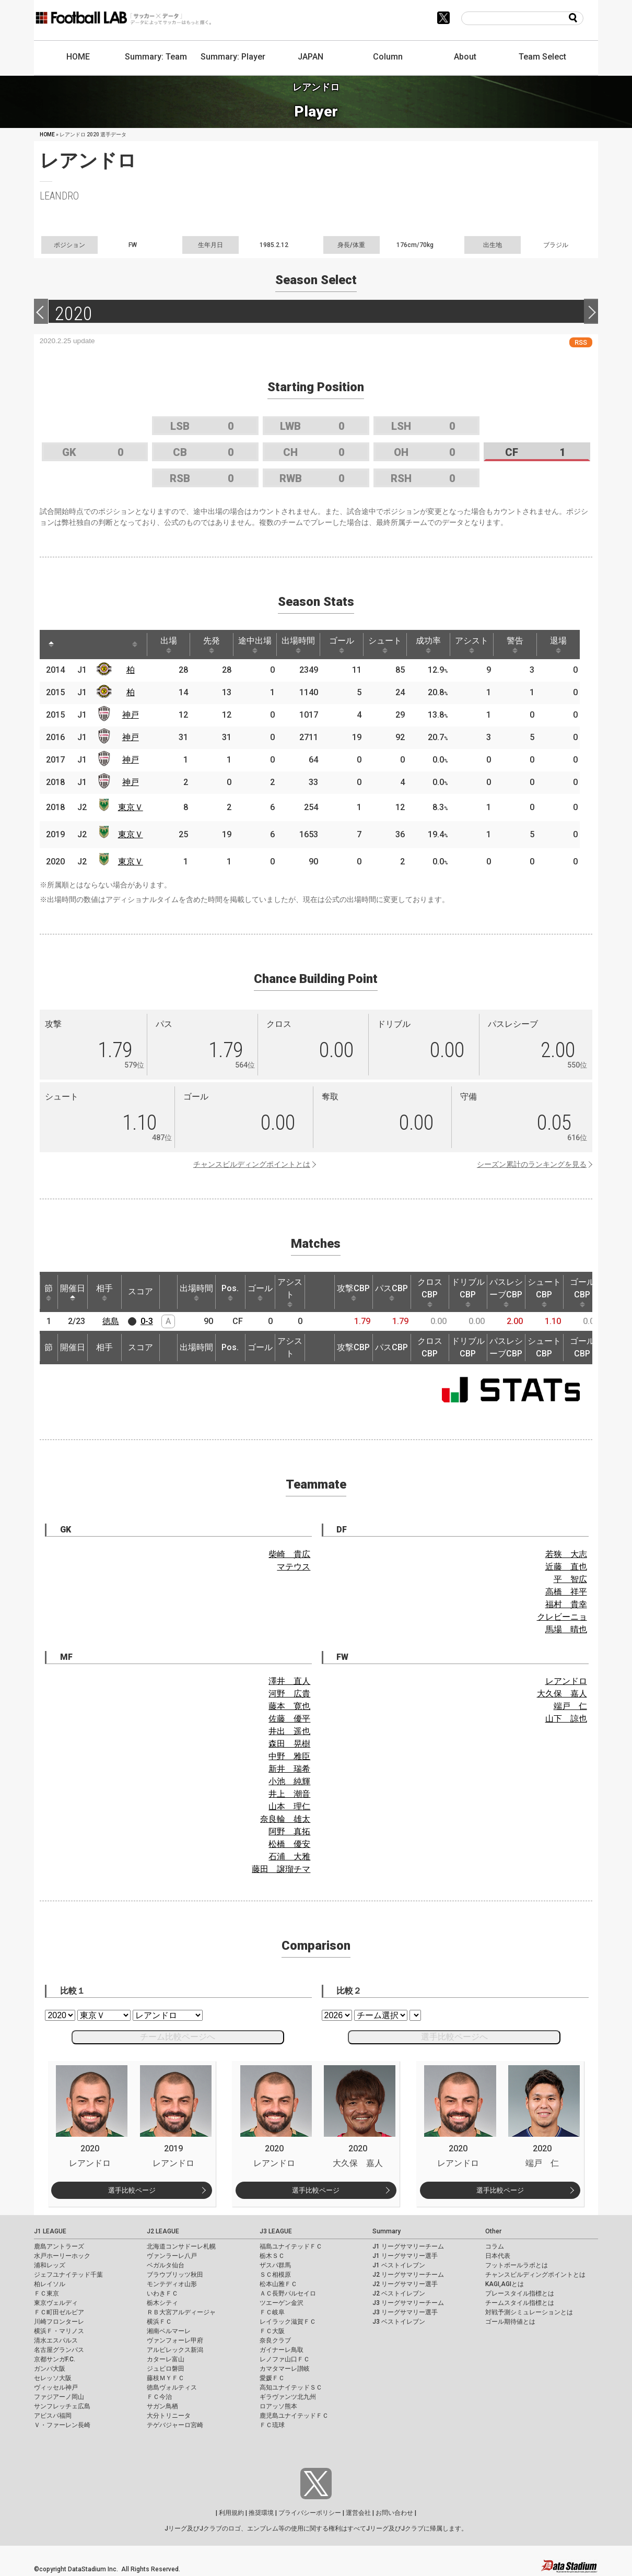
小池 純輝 (289, 1781)
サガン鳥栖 (162, 2406)
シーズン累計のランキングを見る (532, 1164)
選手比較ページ (132, 2190)
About (465, 57)
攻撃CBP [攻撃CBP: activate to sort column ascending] (353, 1292)
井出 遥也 (289, 1731)
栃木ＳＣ (272, 2255)
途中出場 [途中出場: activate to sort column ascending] (255, 644)
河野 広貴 (289, 1694)
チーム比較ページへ (177, 2036)
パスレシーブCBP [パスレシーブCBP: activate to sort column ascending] (506, 1292)
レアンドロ (566, 1681)
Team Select (542, 57)
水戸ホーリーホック (62, 2255)
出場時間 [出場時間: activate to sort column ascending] (298, 644)
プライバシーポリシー (309, 2512)
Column (388, 57)
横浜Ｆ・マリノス (59, 2331)
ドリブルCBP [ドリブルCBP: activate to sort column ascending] (468, 1292)
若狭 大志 (566, 1554)
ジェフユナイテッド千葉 (68, 2274)
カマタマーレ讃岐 (285, 2368)
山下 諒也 (566, 1719)
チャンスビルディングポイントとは (251, 1164)
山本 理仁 (289, 1806)
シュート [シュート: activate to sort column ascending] (385, 644)
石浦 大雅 (289, 1856)
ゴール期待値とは (510, 2321)
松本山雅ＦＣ (278, 2284)
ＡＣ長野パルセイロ (288, 2293)
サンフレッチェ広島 (62, 2406)
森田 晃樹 (289, 1744)
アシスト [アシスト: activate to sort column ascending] (471, 644)
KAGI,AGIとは (504, 2284)
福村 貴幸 (566, 1604)
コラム (494, 2246)
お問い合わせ (394, 2512)
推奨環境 (261, 2512)
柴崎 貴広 (289, 1554)
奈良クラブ (275, 2340)
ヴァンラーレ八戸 (172, 2255)
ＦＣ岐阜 (272, 2312)
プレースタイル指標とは (519, 2293)
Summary (386, 2231)
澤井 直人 (289, 1681)
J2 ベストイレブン (398, 2293)
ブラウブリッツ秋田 (175, 2274)
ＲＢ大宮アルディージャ (181, 2312)
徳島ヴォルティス (172, 2387)
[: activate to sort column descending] (51, 644)
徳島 (110, 1321)
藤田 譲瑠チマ (281, 1869)
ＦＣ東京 (46, 2293)
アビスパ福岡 (53, 2415)
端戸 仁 (570, 1706)
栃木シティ (162, 2302)
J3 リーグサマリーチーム (408, 2302)
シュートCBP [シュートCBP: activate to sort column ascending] (544, 1292)
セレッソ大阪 (53, 2378)
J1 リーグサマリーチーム (408, 2246)
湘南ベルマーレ (169, 2331)
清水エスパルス (56, 2340)
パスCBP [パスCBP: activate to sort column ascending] (391, 1292)
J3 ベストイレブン (398, 2321)
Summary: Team (156, 57)
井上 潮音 (289, 1794)
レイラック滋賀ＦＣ (288, 2321)
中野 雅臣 (289, 1756)
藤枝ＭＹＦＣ (165, 2378)
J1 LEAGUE (50, 2231)
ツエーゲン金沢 (281, 2302)
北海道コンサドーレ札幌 (181, 2246)
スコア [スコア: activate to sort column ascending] (140, 1291)
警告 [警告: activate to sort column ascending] (515, 644)
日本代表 (497, 2255)
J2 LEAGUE (163, 2231)
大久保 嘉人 (562, 1694)
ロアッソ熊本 (278, 2406)
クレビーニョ (562, 1617)
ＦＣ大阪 (272, 2331)
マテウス (293, 1567)
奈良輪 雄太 (285, 1819)
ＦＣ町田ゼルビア (59, 2312)
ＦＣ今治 (159, 2397)
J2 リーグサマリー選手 (405, 2284)
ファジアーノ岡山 (59, 2397)
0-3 (147, 1321)
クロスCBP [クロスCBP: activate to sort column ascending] (429, 1292)
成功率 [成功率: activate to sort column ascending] (428, 644)
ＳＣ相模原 (275, 2274)
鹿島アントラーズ (59, 2246)
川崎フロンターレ (59, 2321)
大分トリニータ (169, 2415)
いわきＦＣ (162, 2293)
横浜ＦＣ (159, 2321)
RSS (581, 342)
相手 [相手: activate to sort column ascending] (104, 1292)
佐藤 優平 (289, 1719)
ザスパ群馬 (275, 2265)
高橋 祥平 (566, 1592)
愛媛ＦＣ (272, 2378)
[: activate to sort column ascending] (71, 644)
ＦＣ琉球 (272, 2425)
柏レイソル (49, 2284)
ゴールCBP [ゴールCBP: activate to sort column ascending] (582, 1292)
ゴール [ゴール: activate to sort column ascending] (341, 644)
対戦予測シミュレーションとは (529, 2312)
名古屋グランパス (59, 2349)
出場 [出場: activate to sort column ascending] (168, 644)
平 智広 (570, 1579)
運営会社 (358, 2512)
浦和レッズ (49, 2265)
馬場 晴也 (566, 1629)
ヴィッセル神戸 (56, 2387)
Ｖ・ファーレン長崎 (62, 2425)
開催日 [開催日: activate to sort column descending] (72, 1292)
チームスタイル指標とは (519, 2302)
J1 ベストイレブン (398, 2265)
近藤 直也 (566, 1567)
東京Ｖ (130, 807)
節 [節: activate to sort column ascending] (48, 1292)
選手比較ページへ (454, 2036)
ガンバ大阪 (49, 2368)
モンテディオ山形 (172, 2284)
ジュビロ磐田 (165, 2368)
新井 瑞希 (289, 1769)
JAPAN (310, 57)
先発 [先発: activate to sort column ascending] (211, 644)
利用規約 (231, 2512)
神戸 (130, 715)
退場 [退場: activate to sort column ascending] (558, 644)
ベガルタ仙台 (165, 2265)
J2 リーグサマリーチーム (408, 2274)
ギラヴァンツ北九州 (288, 2397)
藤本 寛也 (289, 1706)
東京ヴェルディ (56, 2302)
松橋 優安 (289, 1844)
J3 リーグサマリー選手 (405, 2312)
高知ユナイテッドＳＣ (291, 2387)
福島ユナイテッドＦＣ (291, 2246)
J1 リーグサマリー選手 (405, 2255)
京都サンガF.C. (54, 2359)
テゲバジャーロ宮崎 (175, 2425)
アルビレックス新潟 (175, 2349)
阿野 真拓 (289, 1831)
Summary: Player (233, 57)
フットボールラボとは (516, 2265)
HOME (78, 57)
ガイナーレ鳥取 (281, 2349)
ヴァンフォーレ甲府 (175, 2340)
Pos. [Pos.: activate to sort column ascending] (230, 1292)
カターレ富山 (165, 2359)
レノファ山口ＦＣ (285, 2359)
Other (493, 2231)
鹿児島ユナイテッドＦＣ (294, 2415)
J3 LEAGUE (276, 2231)
